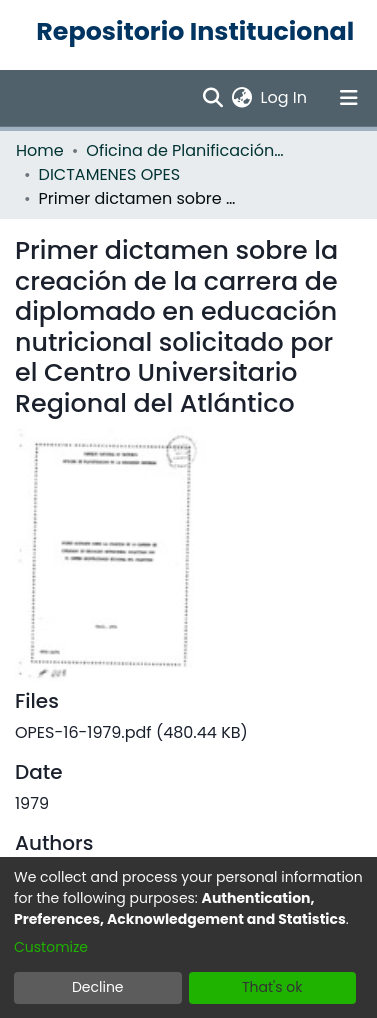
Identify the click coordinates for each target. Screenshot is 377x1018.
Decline (98, 987)
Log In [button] (285, 97)
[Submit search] (213, 98)
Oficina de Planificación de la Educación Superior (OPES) (186, 150)
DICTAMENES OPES (110, 174)
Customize (51, 947)
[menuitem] (242, 98)
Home (40, 150)
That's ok (272, 987)
